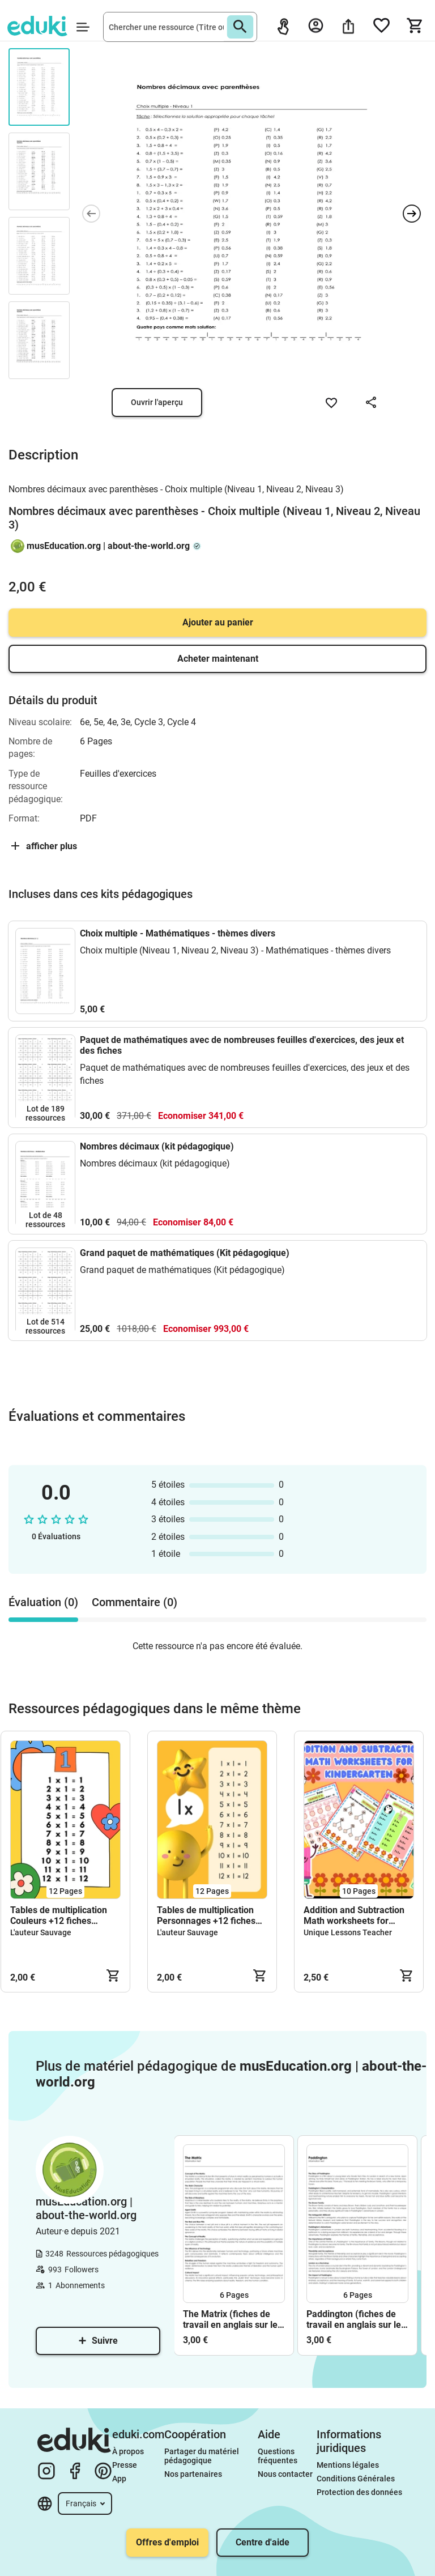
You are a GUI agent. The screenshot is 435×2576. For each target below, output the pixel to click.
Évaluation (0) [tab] (43, 1602)
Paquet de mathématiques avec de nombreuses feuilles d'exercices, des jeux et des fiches (242, 1045)
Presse (124, 2464)
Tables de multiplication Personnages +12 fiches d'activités (206, 1915)
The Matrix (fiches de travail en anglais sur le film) (230, 2319)
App (119, 2478)
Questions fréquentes (277, 2456)
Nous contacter (285, 2474)
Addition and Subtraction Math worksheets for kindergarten (354, 1915)
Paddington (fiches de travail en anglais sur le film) (353, 2319)
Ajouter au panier (217, 622)
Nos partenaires (193, 2474)
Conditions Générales (356, 2478)
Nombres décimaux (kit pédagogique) (157, 1146)
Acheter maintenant (217, 658)
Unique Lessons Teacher (348, 1932)
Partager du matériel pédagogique (202, 2456)
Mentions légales (349, 2464)
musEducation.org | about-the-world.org (108, 545)
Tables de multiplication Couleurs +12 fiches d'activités (58, 1915)
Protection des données (359, 2492)
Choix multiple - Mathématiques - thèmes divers (177, 933)
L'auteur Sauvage (40, 1932)
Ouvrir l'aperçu (157, 402)
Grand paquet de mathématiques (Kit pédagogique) (184, 1252)
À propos (129, 2451)
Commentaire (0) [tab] (134, 1602)
